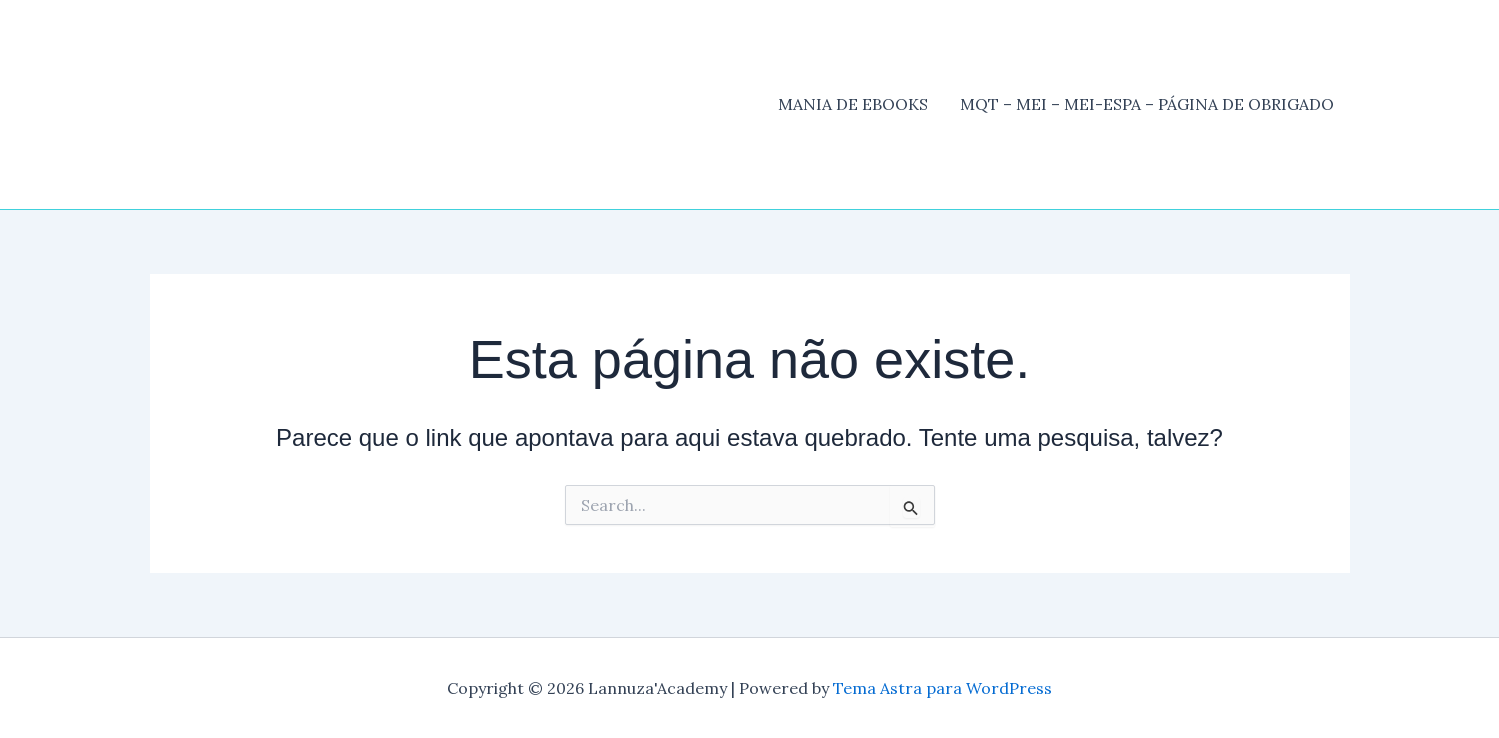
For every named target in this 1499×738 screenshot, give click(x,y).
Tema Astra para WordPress (942, 688)
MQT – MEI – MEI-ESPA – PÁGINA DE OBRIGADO (1147, 104)
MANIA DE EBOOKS (853, 104)
